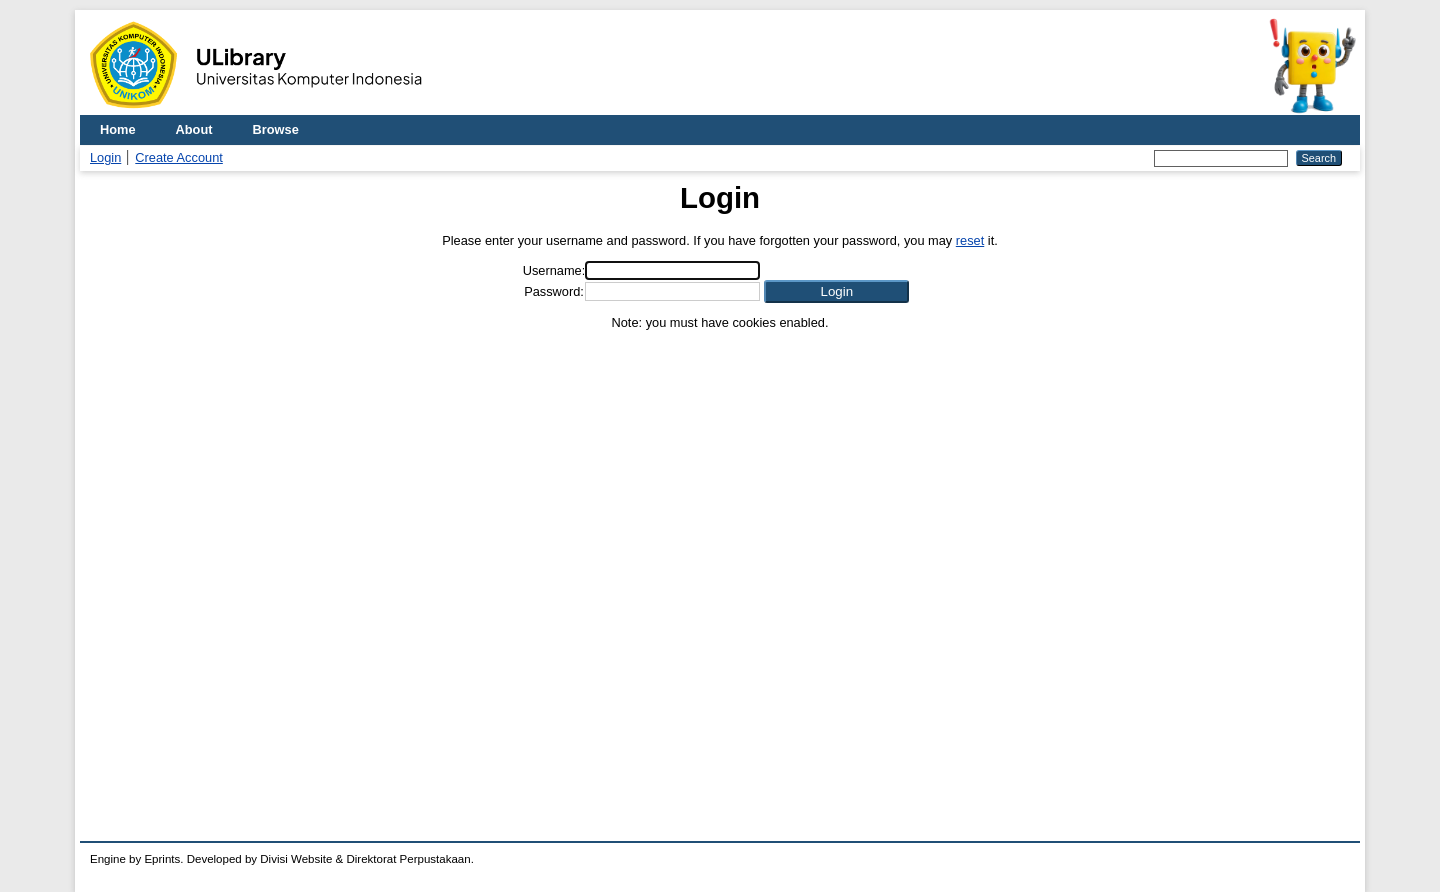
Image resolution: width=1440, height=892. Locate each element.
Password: (554, 291)
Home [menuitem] (118, 129)
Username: (554, 270)
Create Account (179, 157)
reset (970, 240)
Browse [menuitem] (276, 129)
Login (105, 157)
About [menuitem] (194, 129)
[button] (836, 291)
